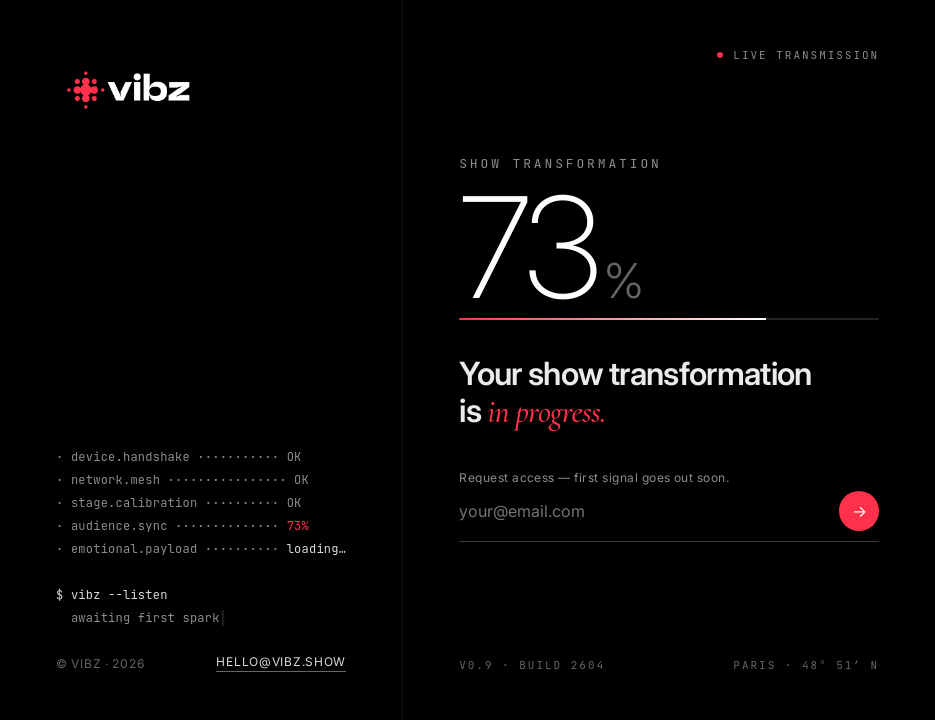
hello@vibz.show (281, 661)
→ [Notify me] (859, 511)
